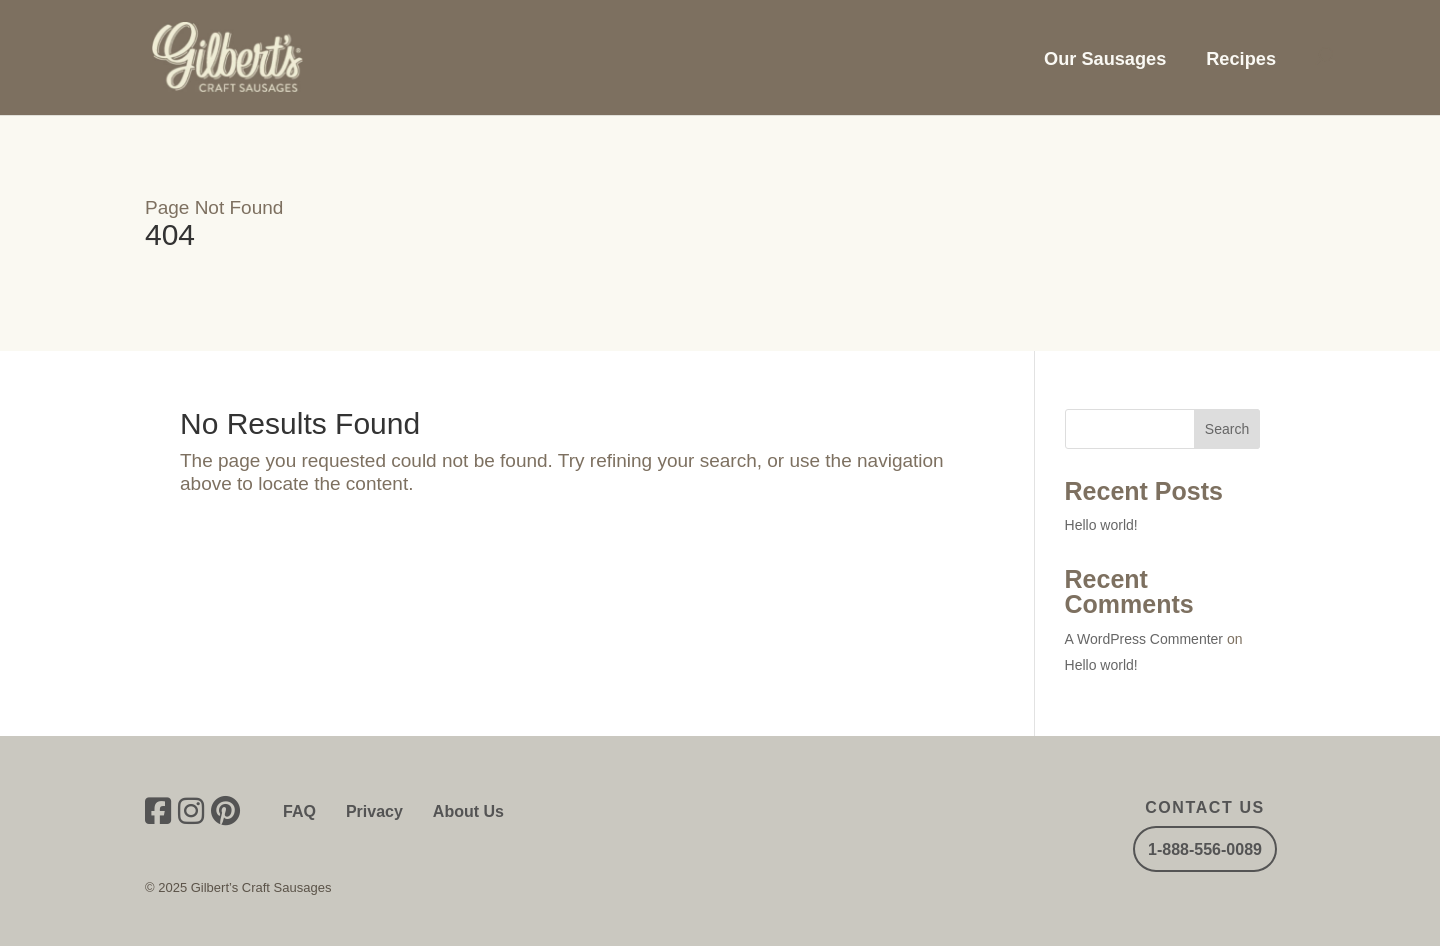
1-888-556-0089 (1205, 849)
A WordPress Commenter (1144, 639)
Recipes (1241, 59)
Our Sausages (1105, 59)
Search (1227, 429)
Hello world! (1101, 525)
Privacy (374, 811)
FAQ (299, 811)
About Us (468, 811)
